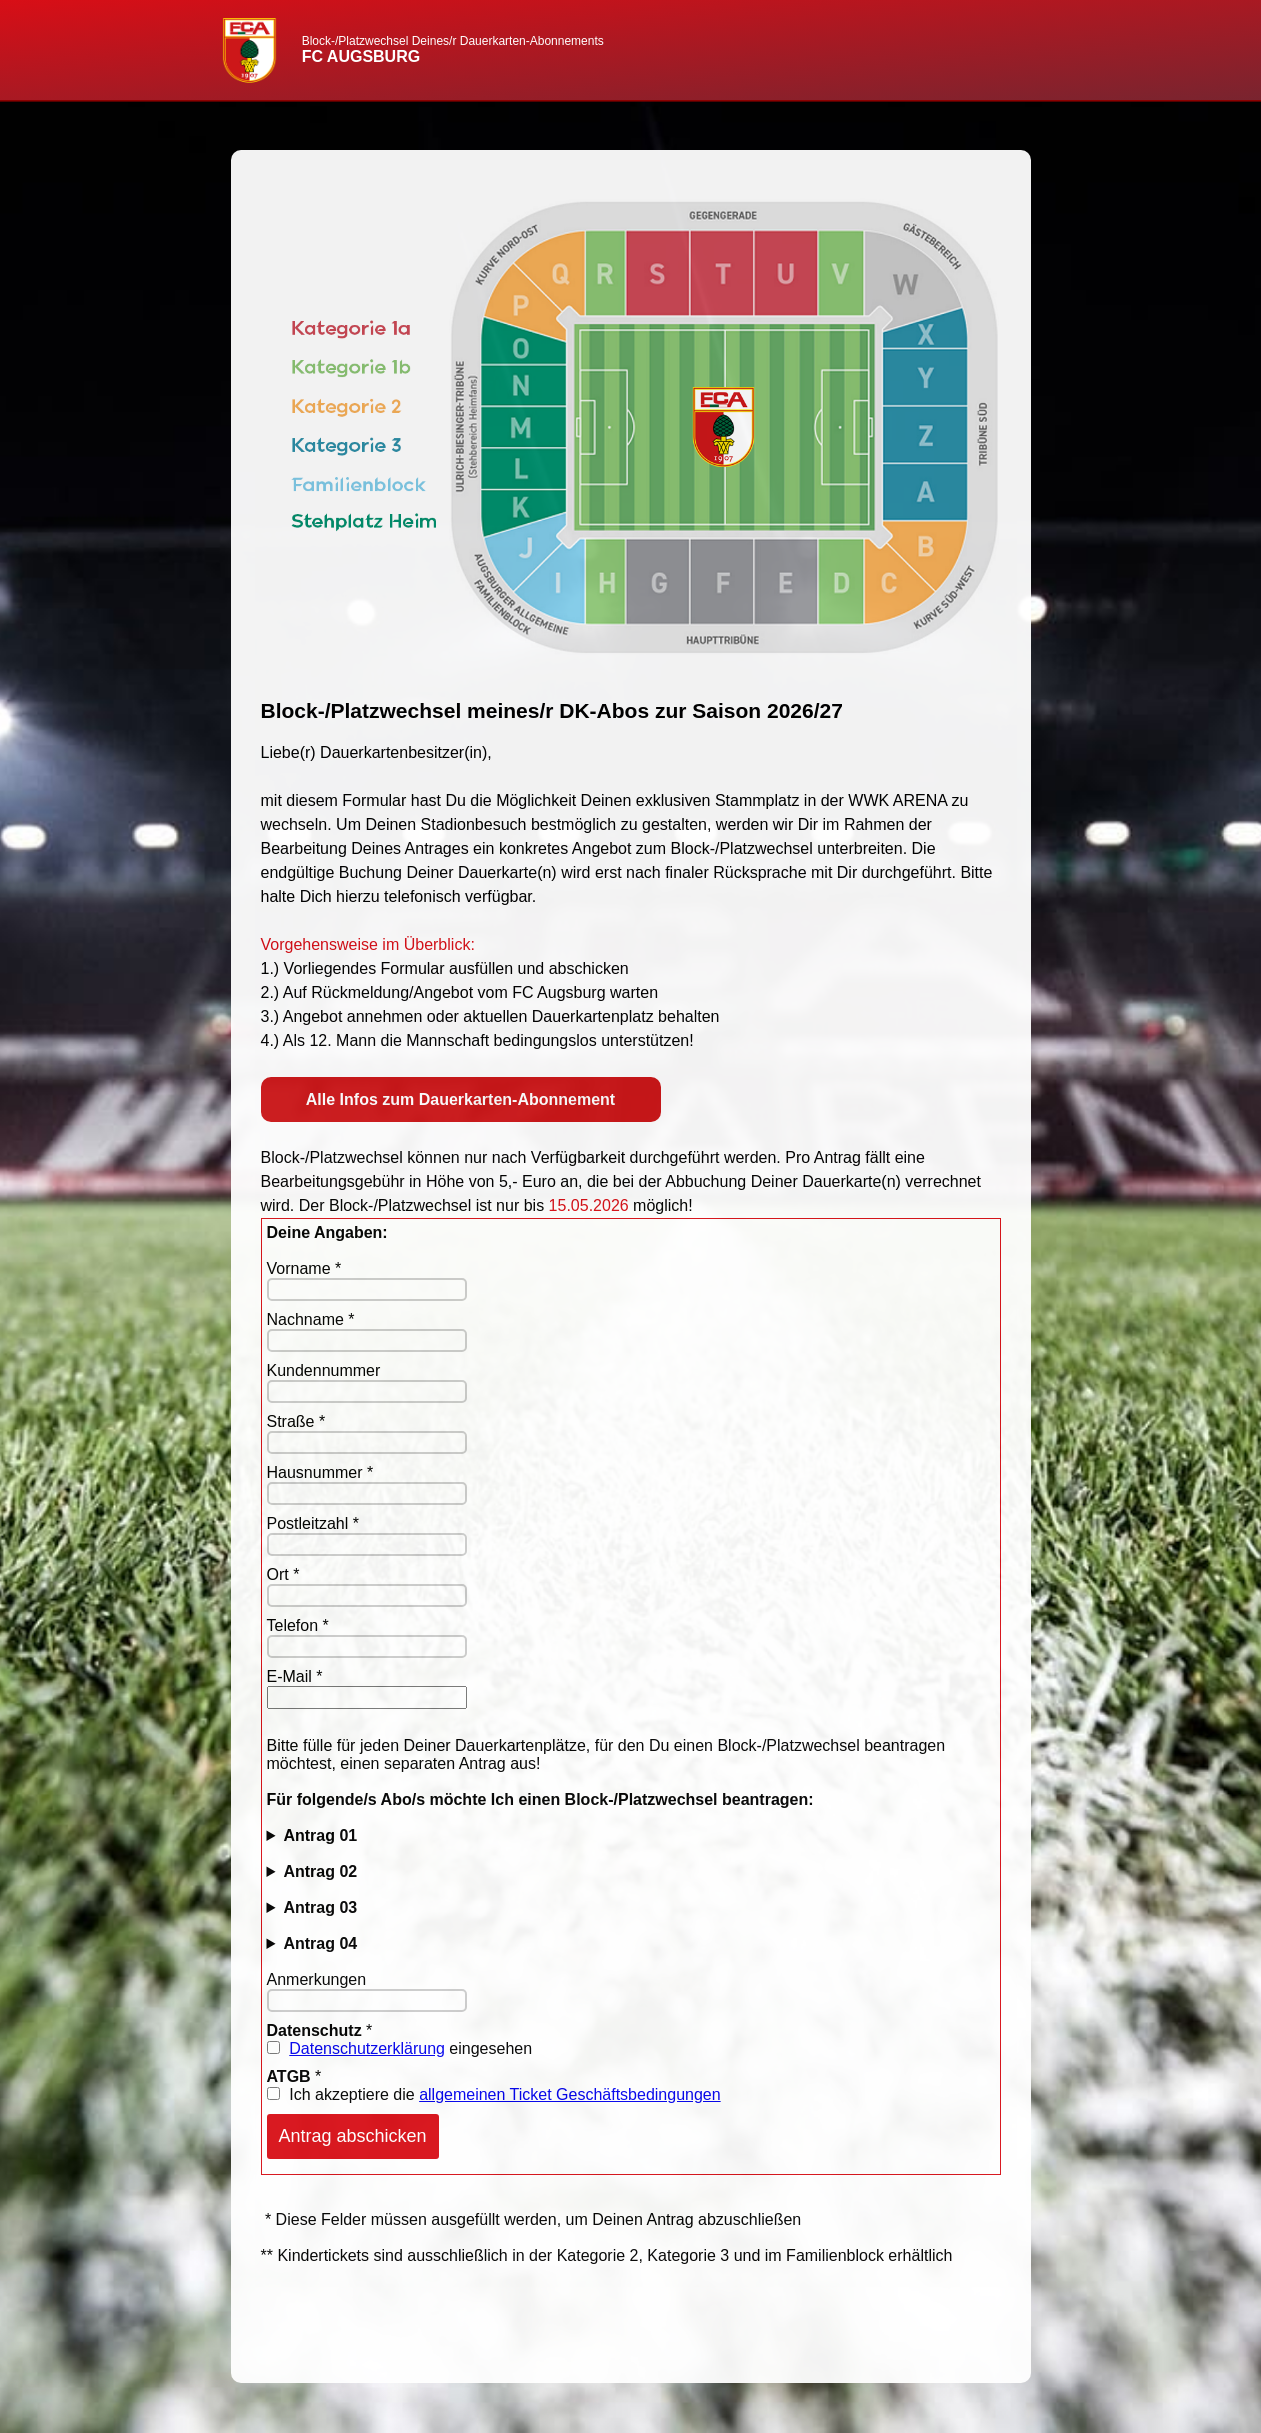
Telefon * (298, 1625)
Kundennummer (324, 1370)
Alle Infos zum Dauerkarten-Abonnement (460, 1099)
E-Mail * (295, 1676)
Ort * (283, 1574)
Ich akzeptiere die (494, 2094)
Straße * (296, 1421)
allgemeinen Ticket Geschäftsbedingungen (570, 2094)
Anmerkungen (317, 1979)
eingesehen (400, 2048)
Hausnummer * (320, 1472)
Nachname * (311, 1319)
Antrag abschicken (353, 2136)
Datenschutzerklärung (367, 2048)
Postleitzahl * (313, 1523)
